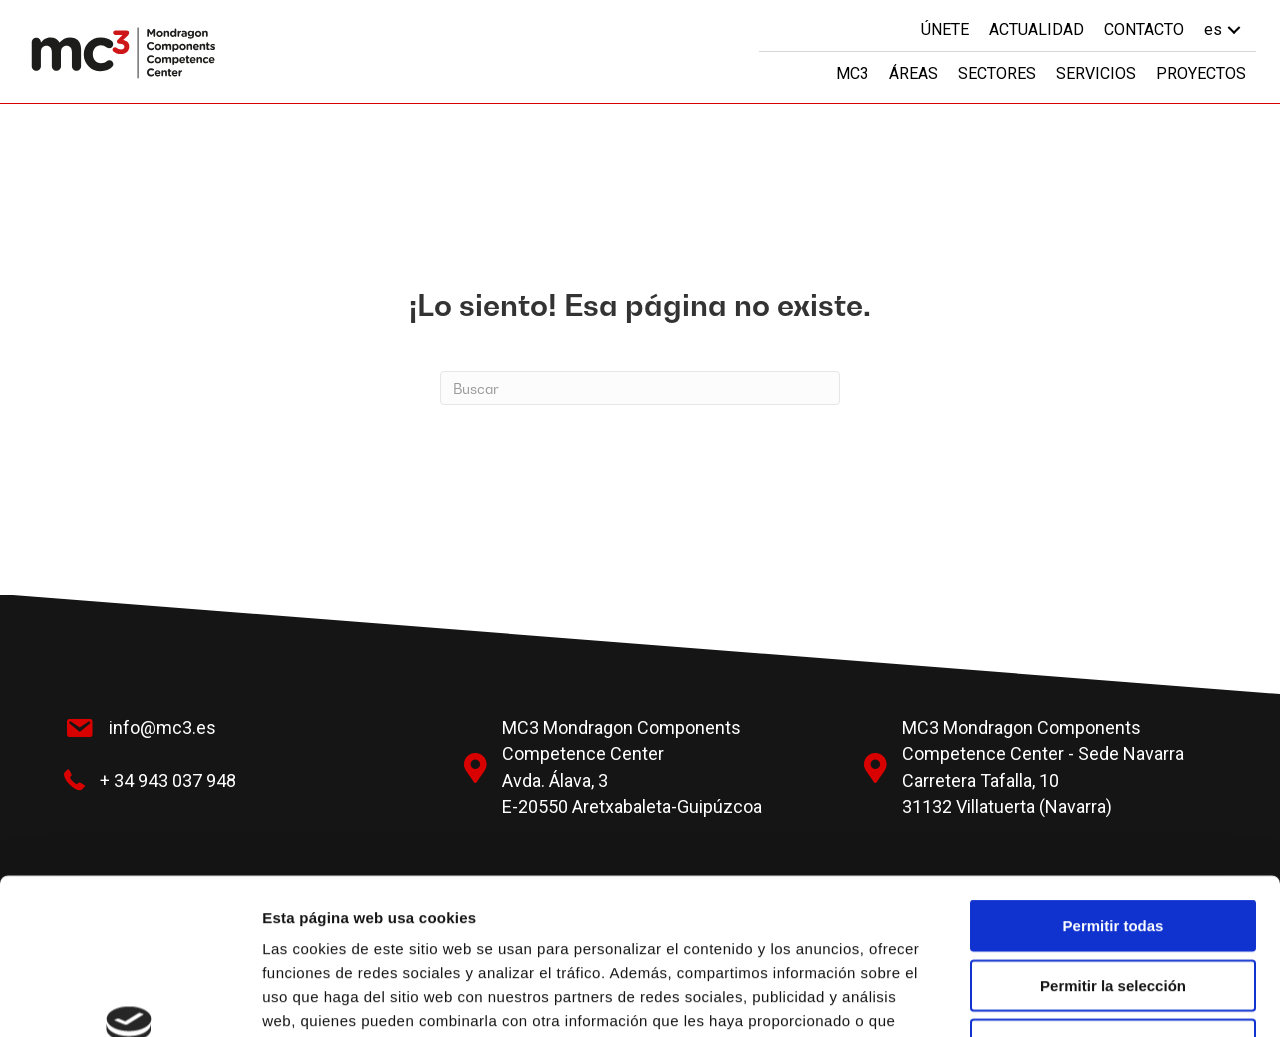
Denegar (1113, 908)
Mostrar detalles (1082, 997)
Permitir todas (1113, 789)
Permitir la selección (1113, 849)
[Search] (640, 388)
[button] (1234, 29)
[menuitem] (1225, 29)
